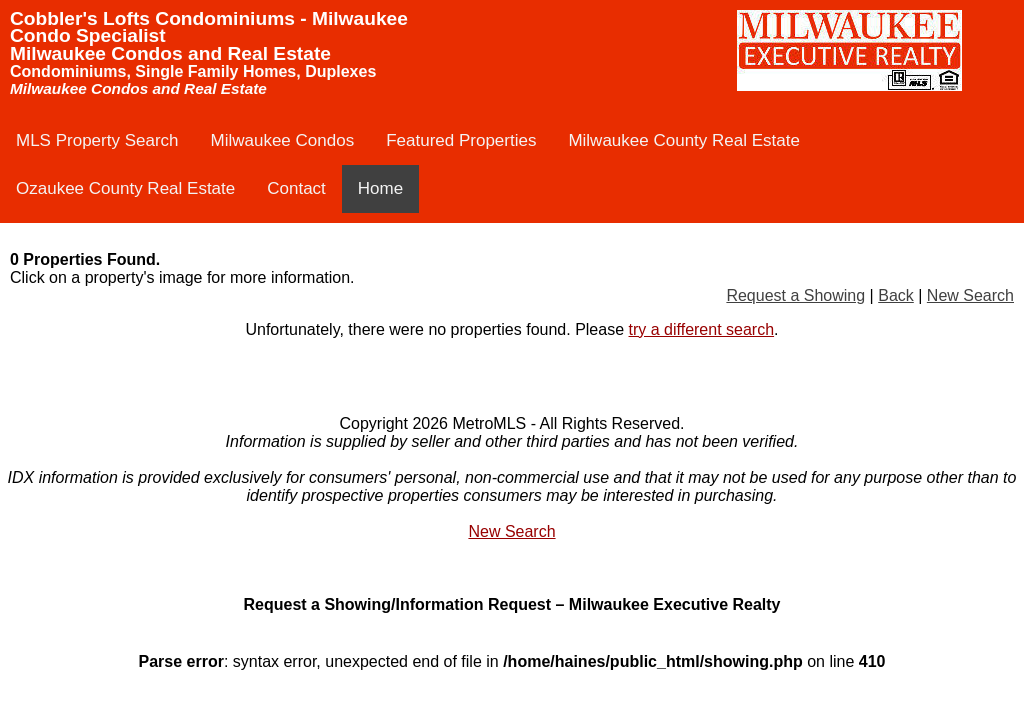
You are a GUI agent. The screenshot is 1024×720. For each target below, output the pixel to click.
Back (896, 295)
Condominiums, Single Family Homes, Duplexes (193, 71)
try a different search (702, 329)
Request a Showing (795, 295)
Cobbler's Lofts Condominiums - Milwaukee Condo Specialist (209, 27)
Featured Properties (461, 140)
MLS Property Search (97, 140)
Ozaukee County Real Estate (125, 188)
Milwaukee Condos (283, 140)
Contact (296, 188)
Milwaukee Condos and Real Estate (170, 53)
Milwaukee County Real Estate (684, 140)
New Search (970, 295)
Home (380, 188)
